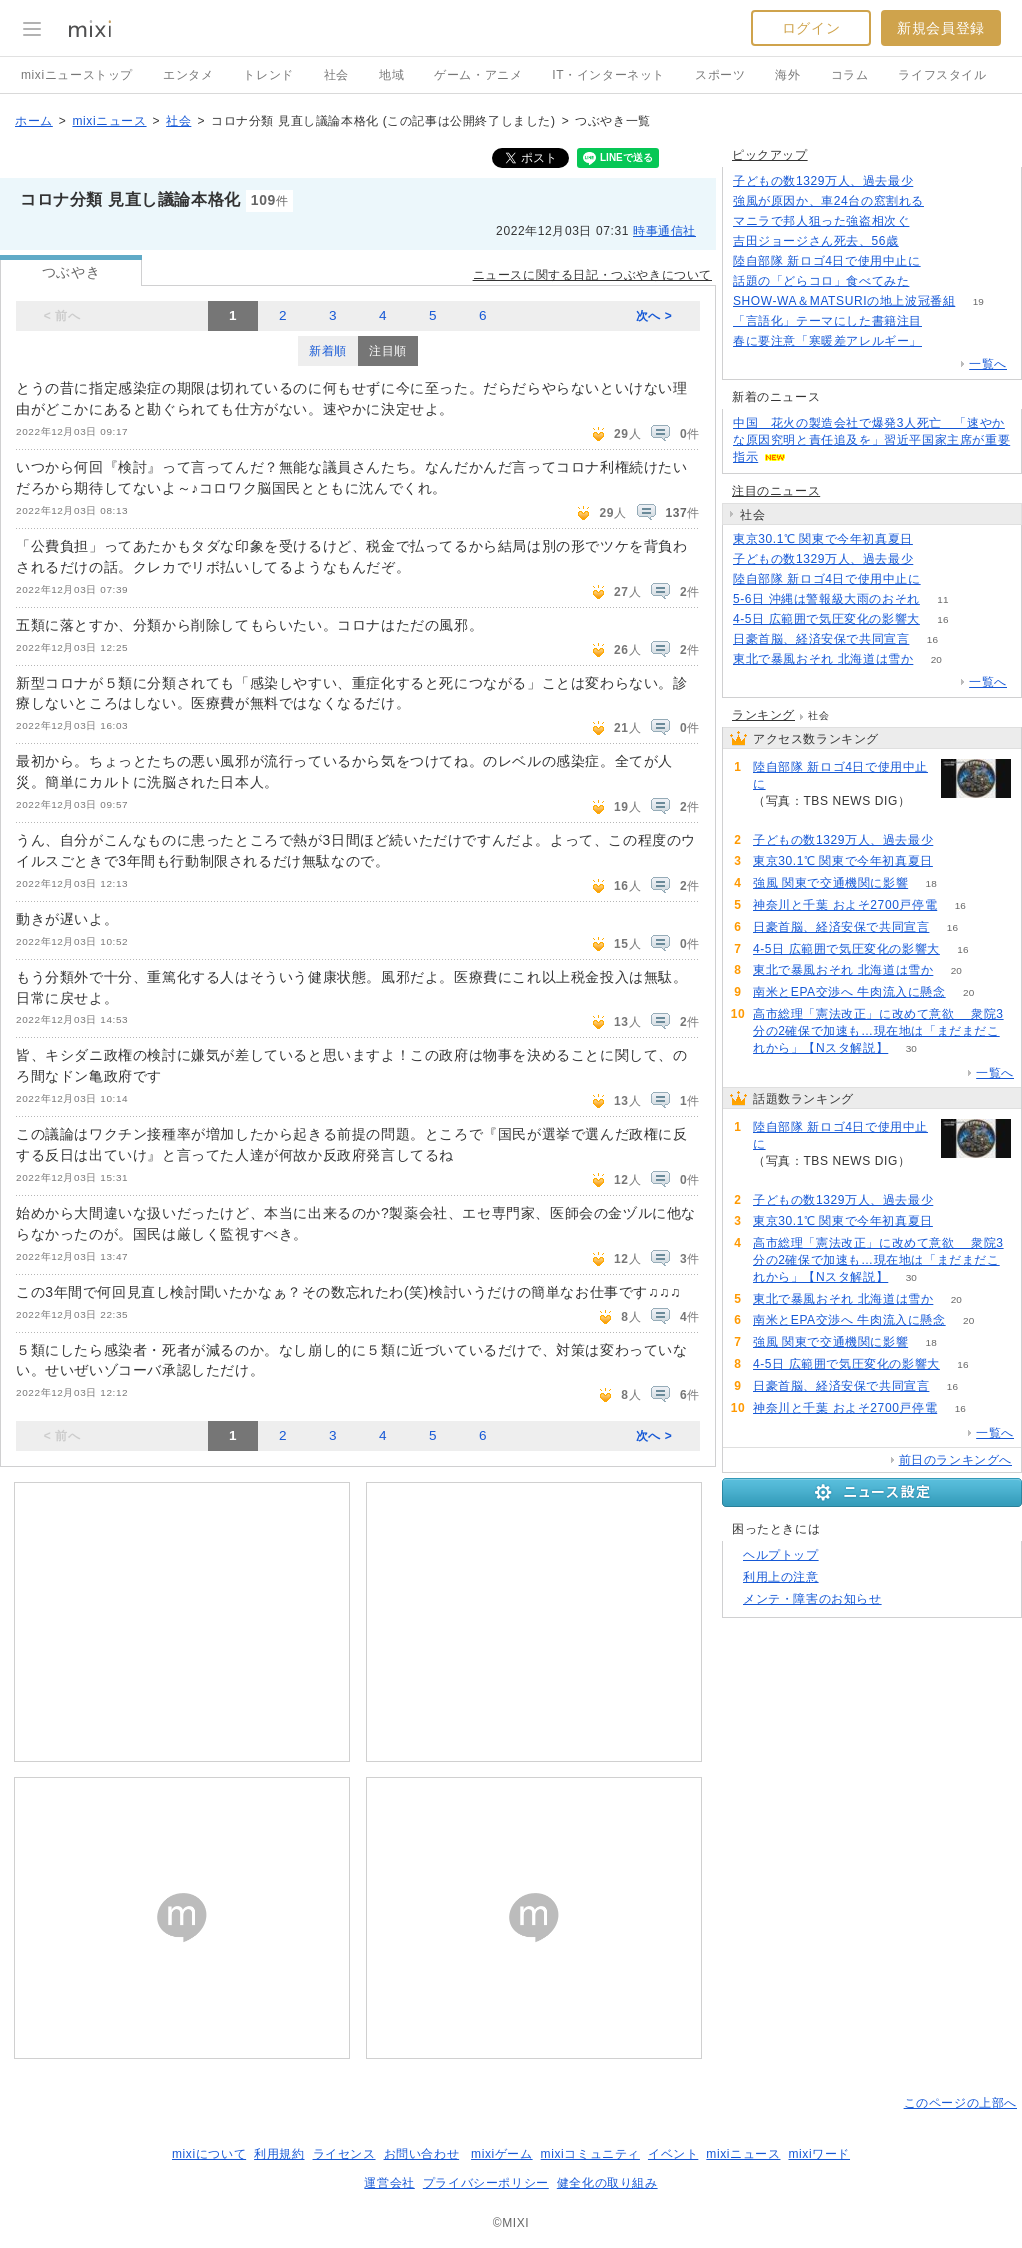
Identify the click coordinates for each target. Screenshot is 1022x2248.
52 (932, 221)
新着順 (328, 351)
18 (931, 883)
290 (943, 261)
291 (943, 579)
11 (942, 599)
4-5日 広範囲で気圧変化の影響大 (826, 619)
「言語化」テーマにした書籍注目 (827, 321)
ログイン (811, 28)
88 (935, 539)
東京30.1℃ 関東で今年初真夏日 (823, 539)
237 (936, 181)
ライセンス (344, 2154)
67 (944, 321)
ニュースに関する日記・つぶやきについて (592, 275)
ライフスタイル (942, 75)
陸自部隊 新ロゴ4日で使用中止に (827, 261)
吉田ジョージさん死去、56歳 (816, 241)
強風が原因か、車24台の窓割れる (828, 201)
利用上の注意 (781, 1577)
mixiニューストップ (77, 75)
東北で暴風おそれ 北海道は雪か (823, 659)
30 (911, 1048)
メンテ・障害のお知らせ (812, 1599)
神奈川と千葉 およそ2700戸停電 (845, 905)
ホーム (34, 121)
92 (944, 341)
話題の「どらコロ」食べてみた (821, 281)
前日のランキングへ (955, 1460)
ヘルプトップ (781, 1555)
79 (946, 201)
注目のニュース (776, 491)
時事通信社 (664, 231)
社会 (336, 75)
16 (942, 619)
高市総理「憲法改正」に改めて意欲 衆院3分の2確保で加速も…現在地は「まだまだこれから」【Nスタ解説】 (878, 1031)
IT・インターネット (608, 75)
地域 (391, 75)
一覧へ (988, 364)
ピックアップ (770, 155)
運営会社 (389, 2183)
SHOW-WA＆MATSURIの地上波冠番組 (844, 301)
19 (978, 301)
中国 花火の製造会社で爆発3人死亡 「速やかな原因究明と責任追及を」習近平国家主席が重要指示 (871, 440)
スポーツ (720, 75)
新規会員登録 (941, 28)
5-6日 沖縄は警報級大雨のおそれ (826, 599)
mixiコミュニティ (590, 2154)
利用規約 (279, 2154)
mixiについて (209, 2154)
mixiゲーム (502, 2154)
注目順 (388, 351)
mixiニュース (109, 121)
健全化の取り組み (607, 2183)
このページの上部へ (960, 2103)
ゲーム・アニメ (478, 75)
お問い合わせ (422, 2154)
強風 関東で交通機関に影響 (830, 883)
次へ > (654, 316)
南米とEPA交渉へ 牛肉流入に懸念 (849, 992)
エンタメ (188, 75)
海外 (787, 75)
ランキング (763, 715)
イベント (673, 2154)
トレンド (268, 75)
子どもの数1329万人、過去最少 (823, 181)
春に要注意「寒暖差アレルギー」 (827, 341)
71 (932, 281)
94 (921, 241)
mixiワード (819, 2154)
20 (936, 659)
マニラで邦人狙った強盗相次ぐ (821, 221)
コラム (850, 75)
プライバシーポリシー (486, 2183)
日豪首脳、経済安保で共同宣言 (821, 639)
